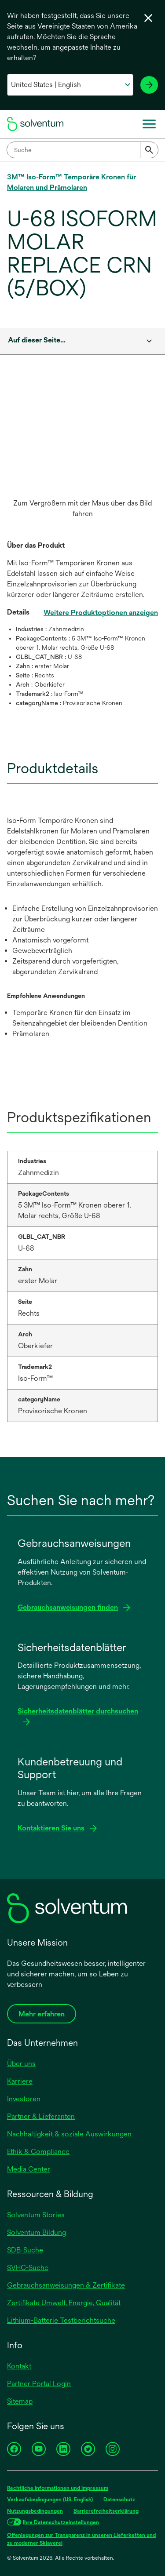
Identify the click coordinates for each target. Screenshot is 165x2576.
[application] (82, 442)
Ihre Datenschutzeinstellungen (61, 2522)
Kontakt (19, 2366)
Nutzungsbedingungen (35, 2511)
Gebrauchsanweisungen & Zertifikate (66, 2285)
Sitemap (20, 2401)
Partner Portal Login (39, 2384)
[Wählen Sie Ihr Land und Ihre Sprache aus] (70, 85)
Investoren (23, 2099)
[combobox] (82, 150)
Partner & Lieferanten (41, 2116)
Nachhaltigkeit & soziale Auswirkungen (69, 2134)
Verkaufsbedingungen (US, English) (50, 2499)
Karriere (20, 2081)
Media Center (28, 2169)
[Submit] (149, 150)
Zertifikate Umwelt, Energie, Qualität (64, 2303)
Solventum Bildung (36, 2232)
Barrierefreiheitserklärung (106, 2511)
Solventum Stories (36, 2215)
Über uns (21, 2063)
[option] (82, 456)
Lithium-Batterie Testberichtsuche (61, 2320)
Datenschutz (119, 2499)
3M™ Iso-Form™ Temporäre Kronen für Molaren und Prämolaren (71, 182)
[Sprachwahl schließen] (148, 18)
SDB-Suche (25, 2250)
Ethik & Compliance (38, 2151)
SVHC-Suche (27, 2267)
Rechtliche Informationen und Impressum (57, 2488)
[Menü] (149, 124)
